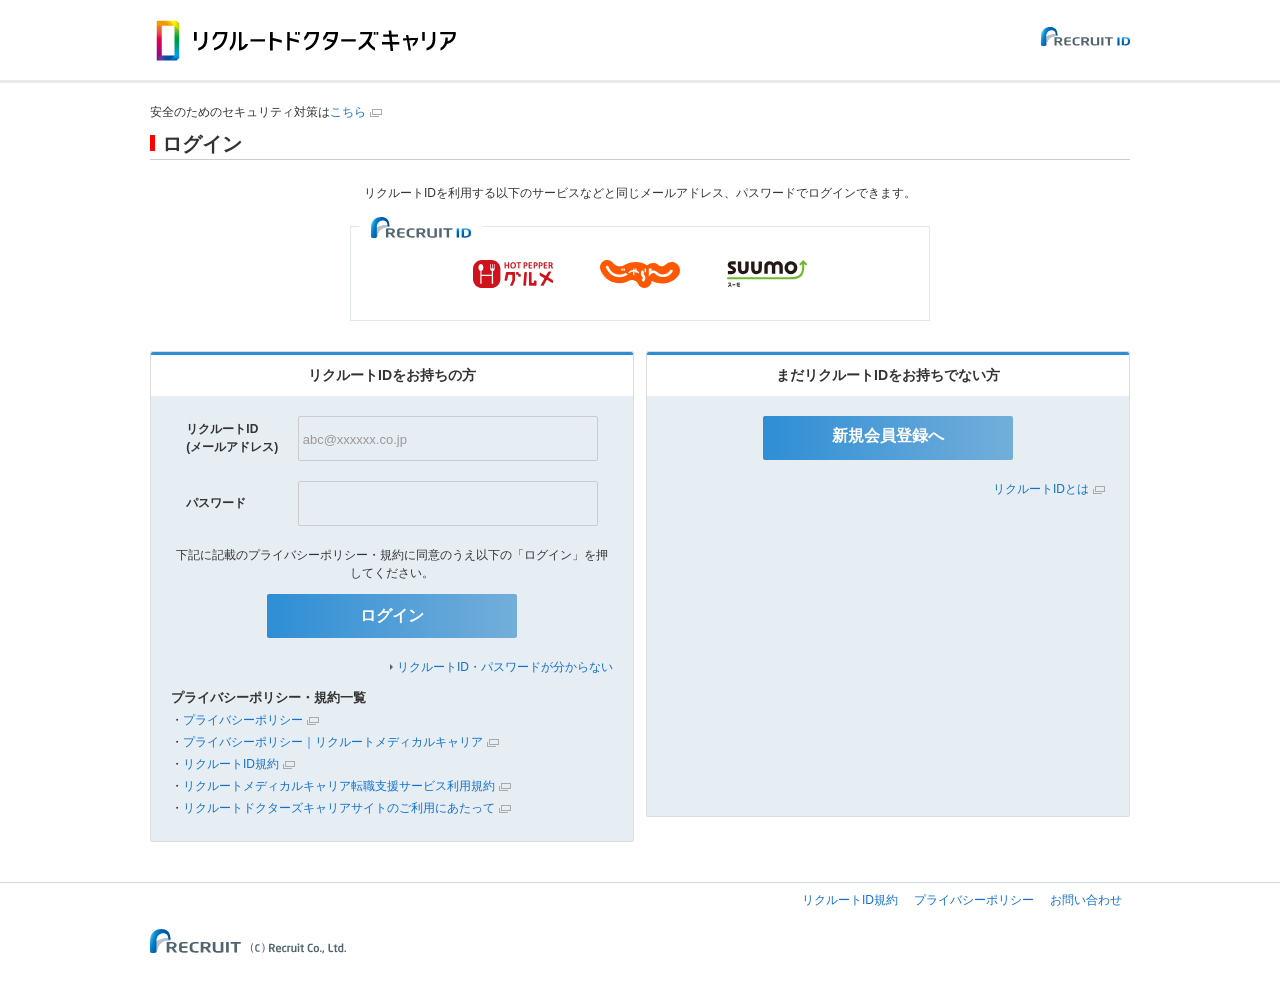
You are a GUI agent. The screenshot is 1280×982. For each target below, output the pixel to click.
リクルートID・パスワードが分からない (505, 667)
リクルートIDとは (1041, 489)
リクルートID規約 (231, 764)
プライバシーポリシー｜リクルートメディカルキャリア (333, 742)
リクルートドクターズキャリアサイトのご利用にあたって (339, 808)
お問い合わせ (1086, 900)
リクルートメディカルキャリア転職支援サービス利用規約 (339, 786)
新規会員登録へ (888, 435)
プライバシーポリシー (243, 720)
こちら (348, 112)
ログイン (392, 615)
